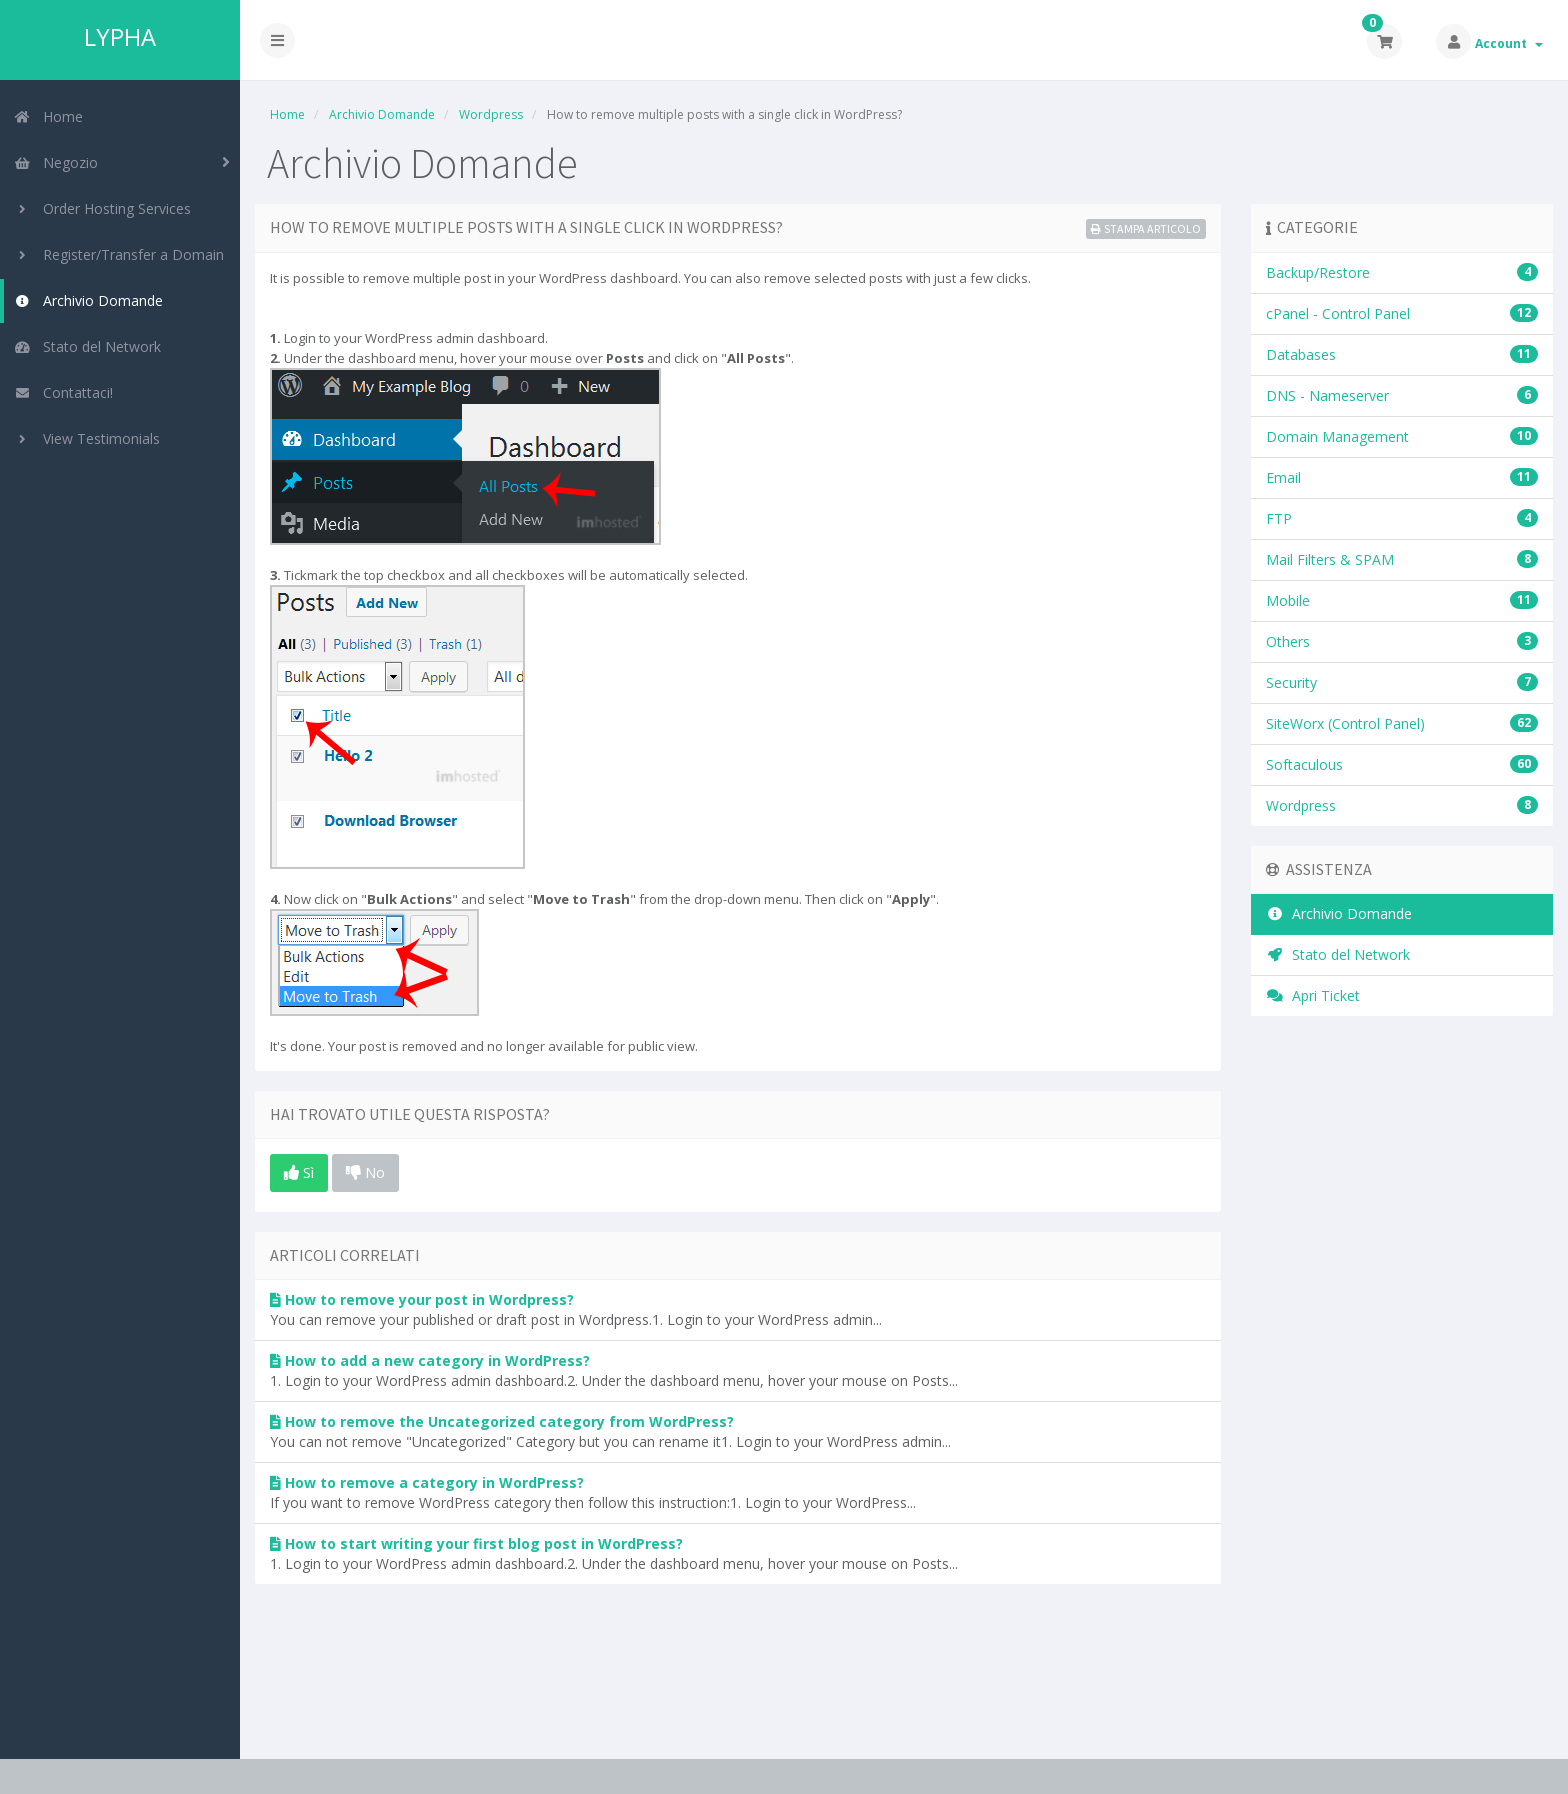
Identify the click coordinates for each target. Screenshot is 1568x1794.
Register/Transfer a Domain (119, 254)
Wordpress (491, 114)
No (365, 1172)
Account (1509, 43)
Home (48, 116)
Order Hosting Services (102, 208)
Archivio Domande (88, 300)
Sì (299, 1172)
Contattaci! (63, 392)
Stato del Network (87, 346)
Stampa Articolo (1146, 228)
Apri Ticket (1313, 995)
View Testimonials (87, 438)
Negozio (56, 162)
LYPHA (120, 37)
